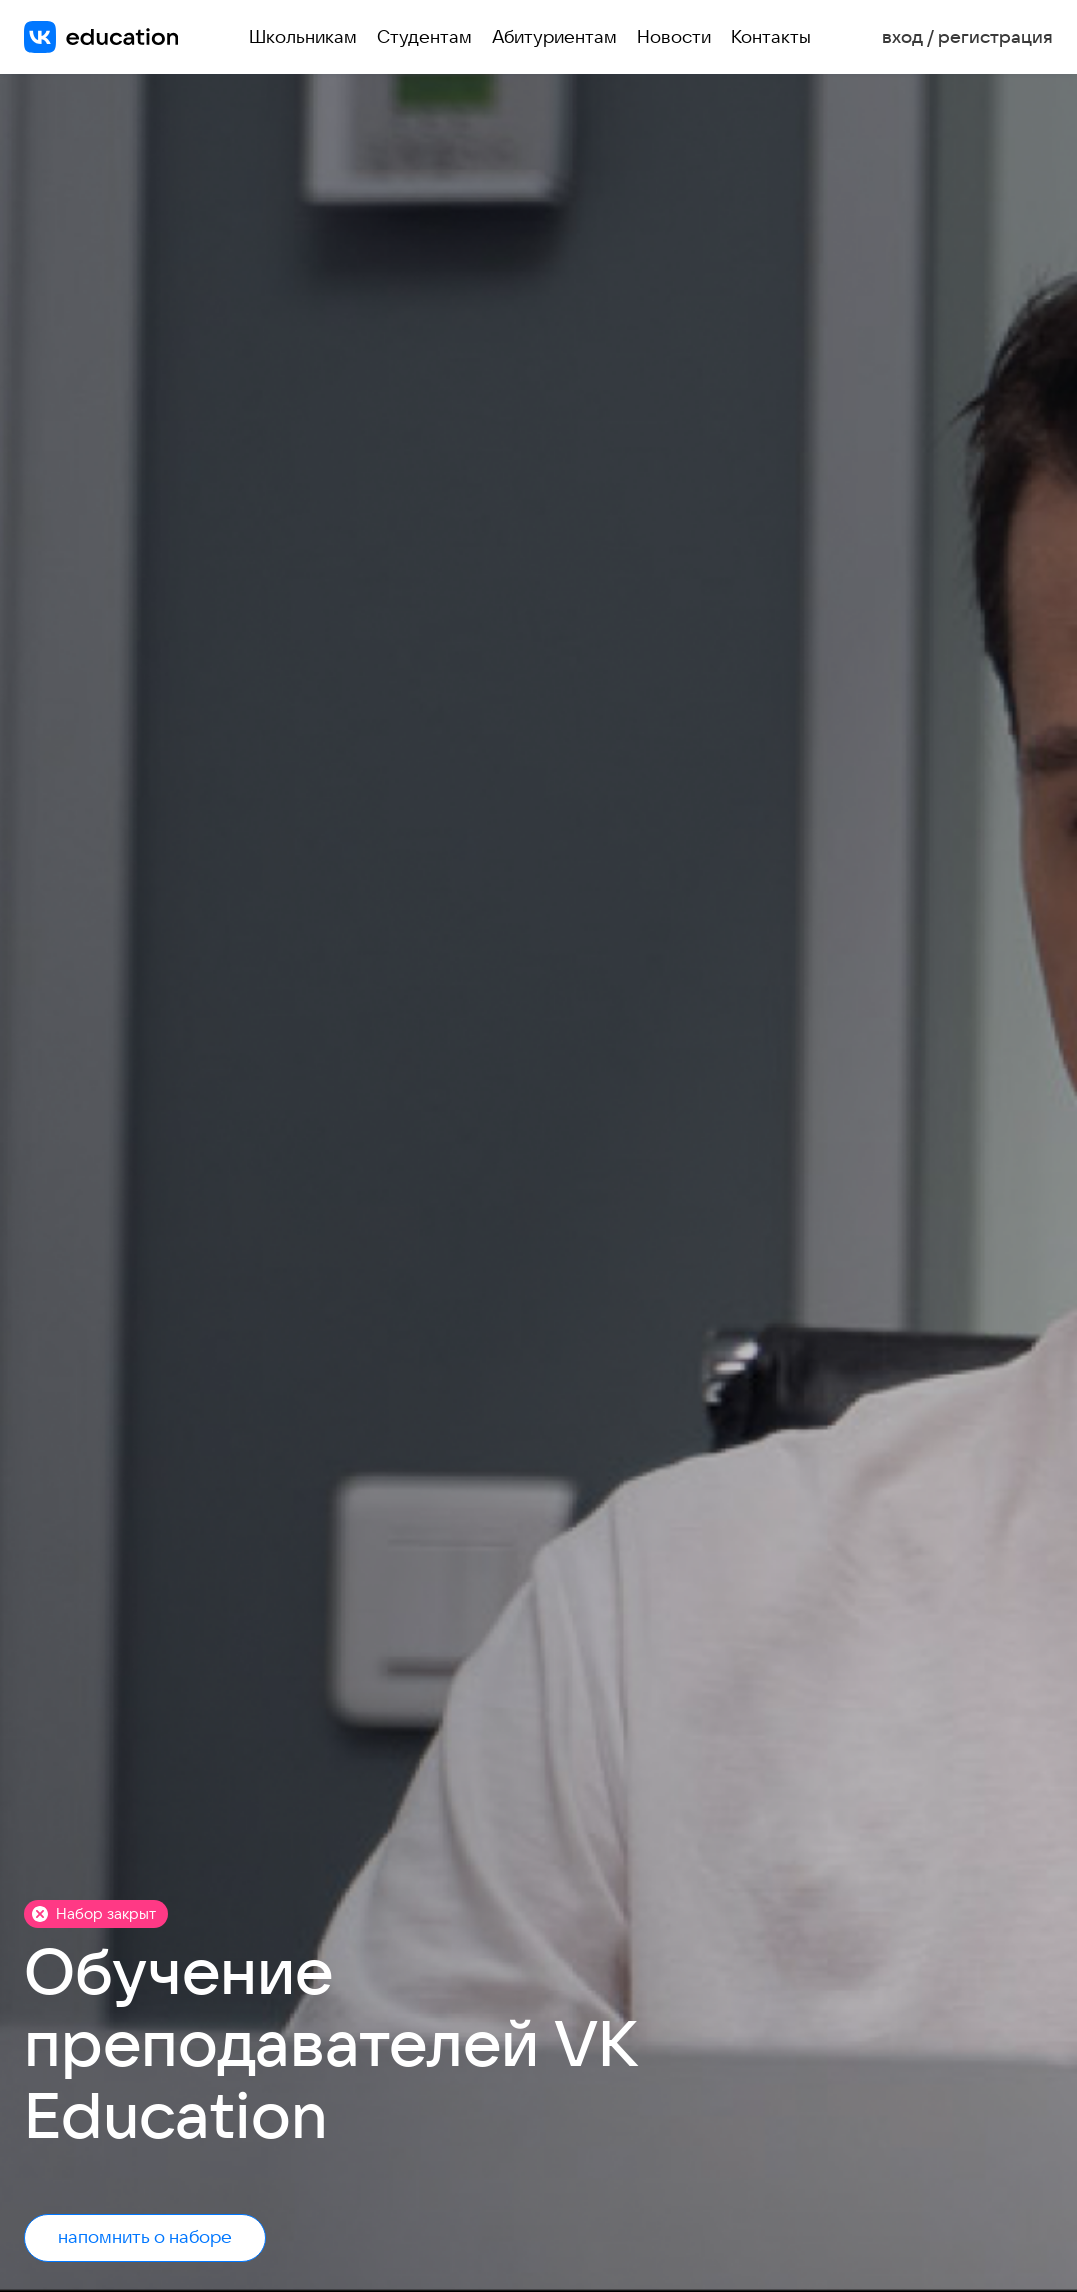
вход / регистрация (967, 37)
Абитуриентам (554, 36)
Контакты (771, 36)
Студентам (424, 36)
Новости (674, 36)
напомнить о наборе (145, 2236)
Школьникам (303, 36)
